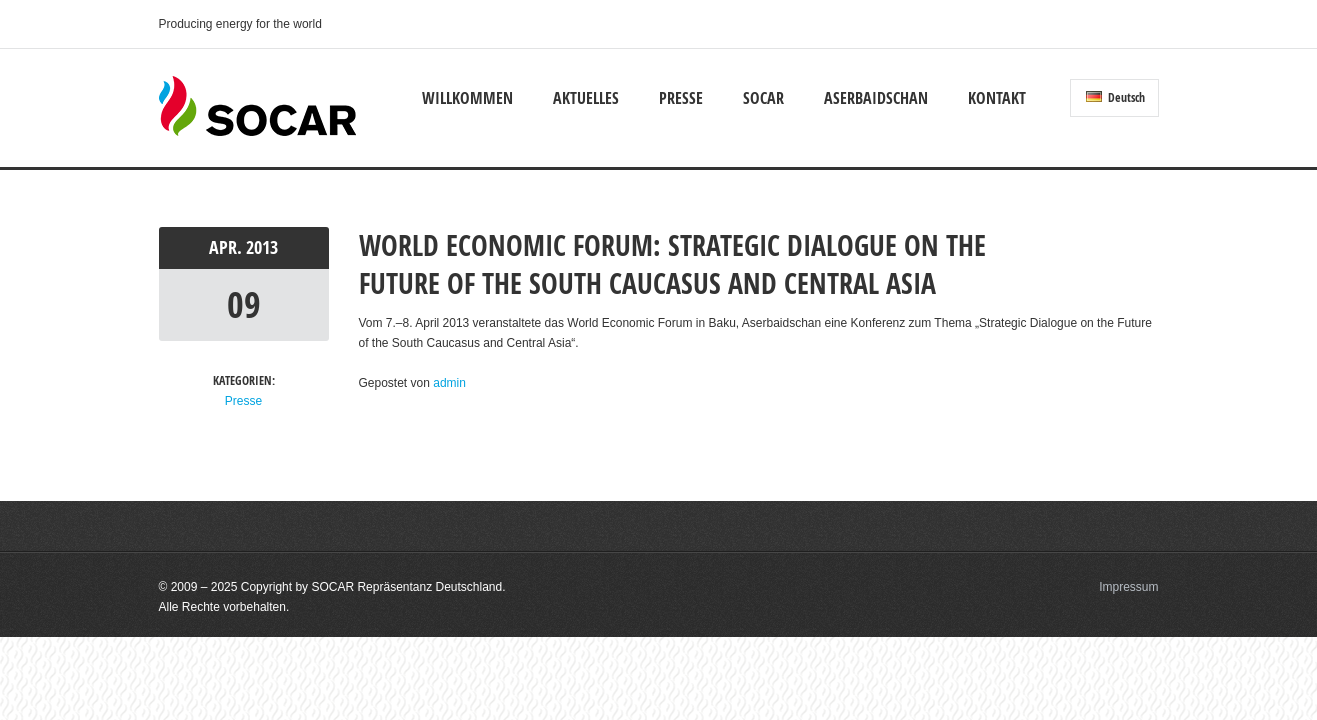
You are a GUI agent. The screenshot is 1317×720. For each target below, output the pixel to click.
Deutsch (1115, 97)
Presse (681, 98)
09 (244, 304)
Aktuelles (586, 98)
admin (449, 383)
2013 (262, 247)
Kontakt (997, 98)
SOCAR (763, 98)
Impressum (1128, 587)
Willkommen (467, 98)
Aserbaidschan (876, 98)
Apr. (227, 247)
